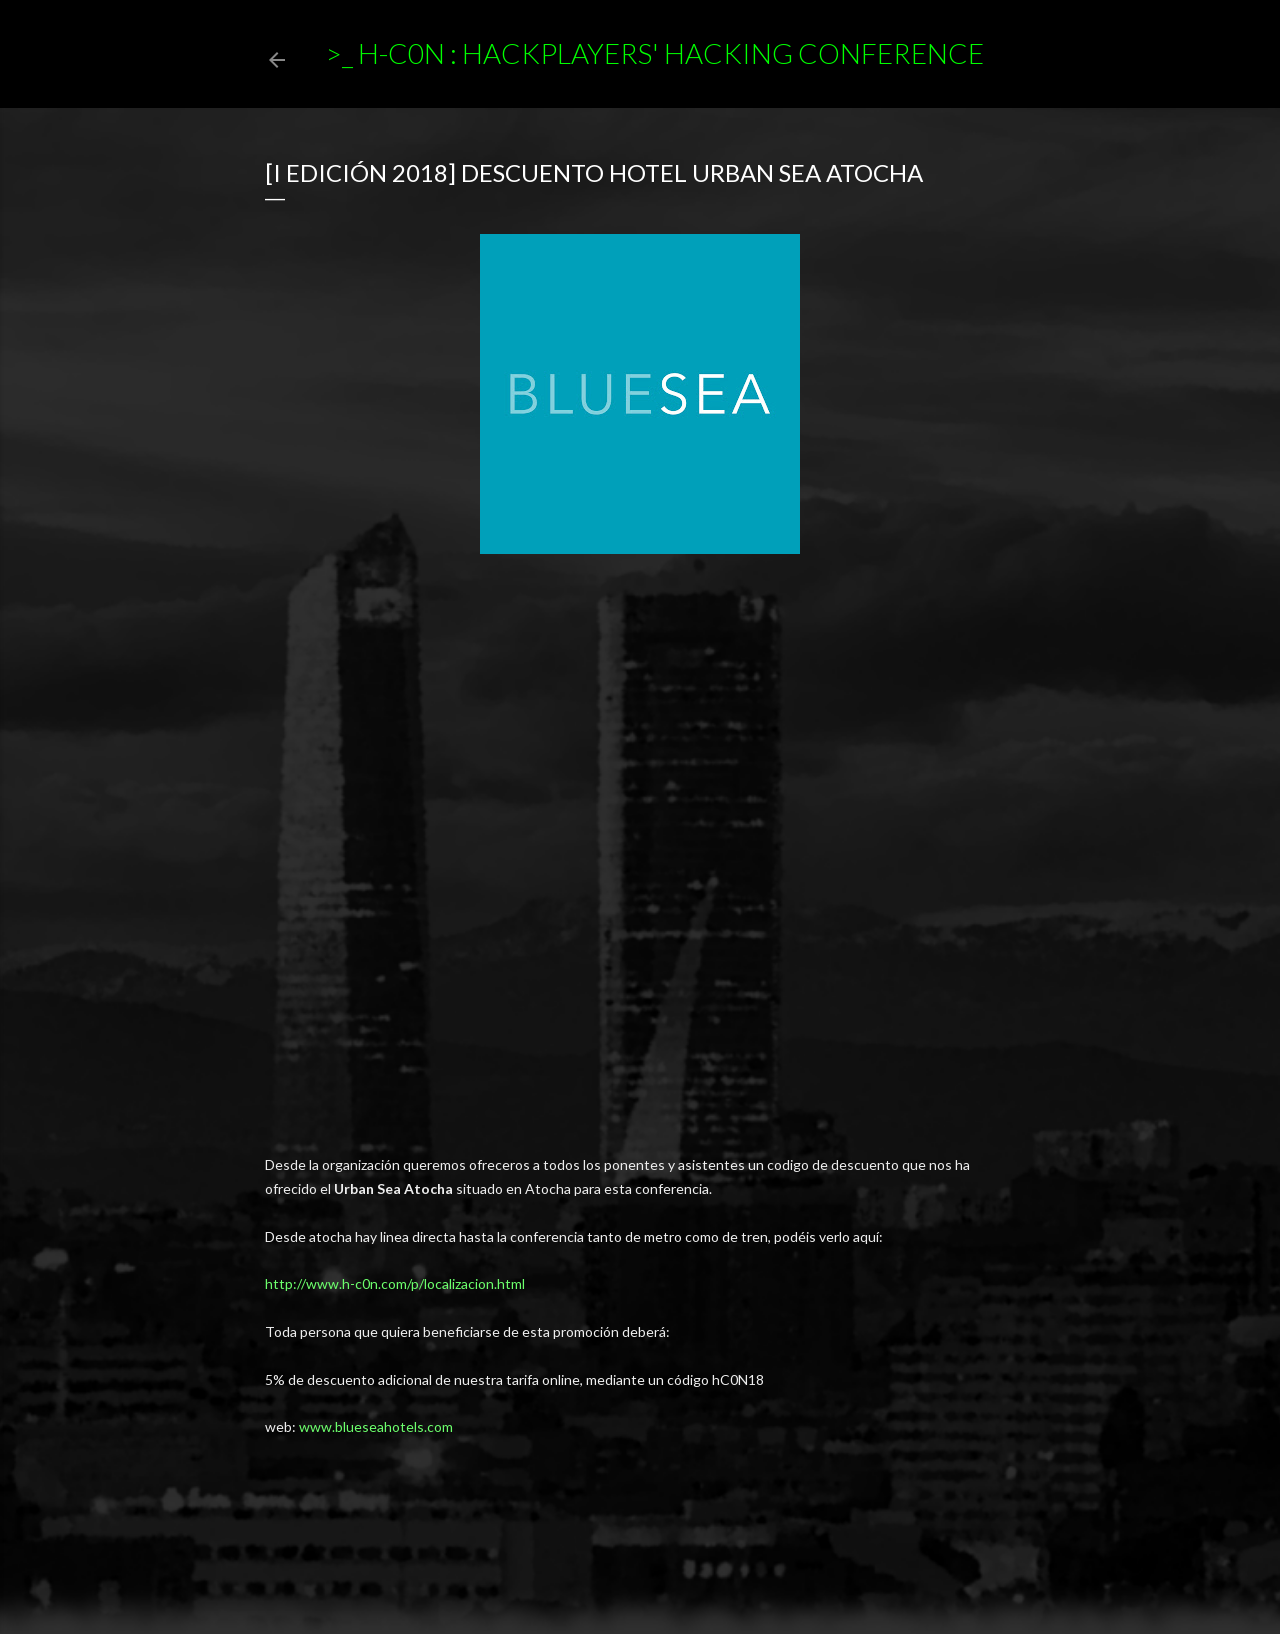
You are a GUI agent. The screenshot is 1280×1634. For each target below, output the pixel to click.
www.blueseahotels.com (376, 1426)
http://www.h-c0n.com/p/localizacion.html (395, 1283)
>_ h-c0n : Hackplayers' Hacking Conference (654, 53)
